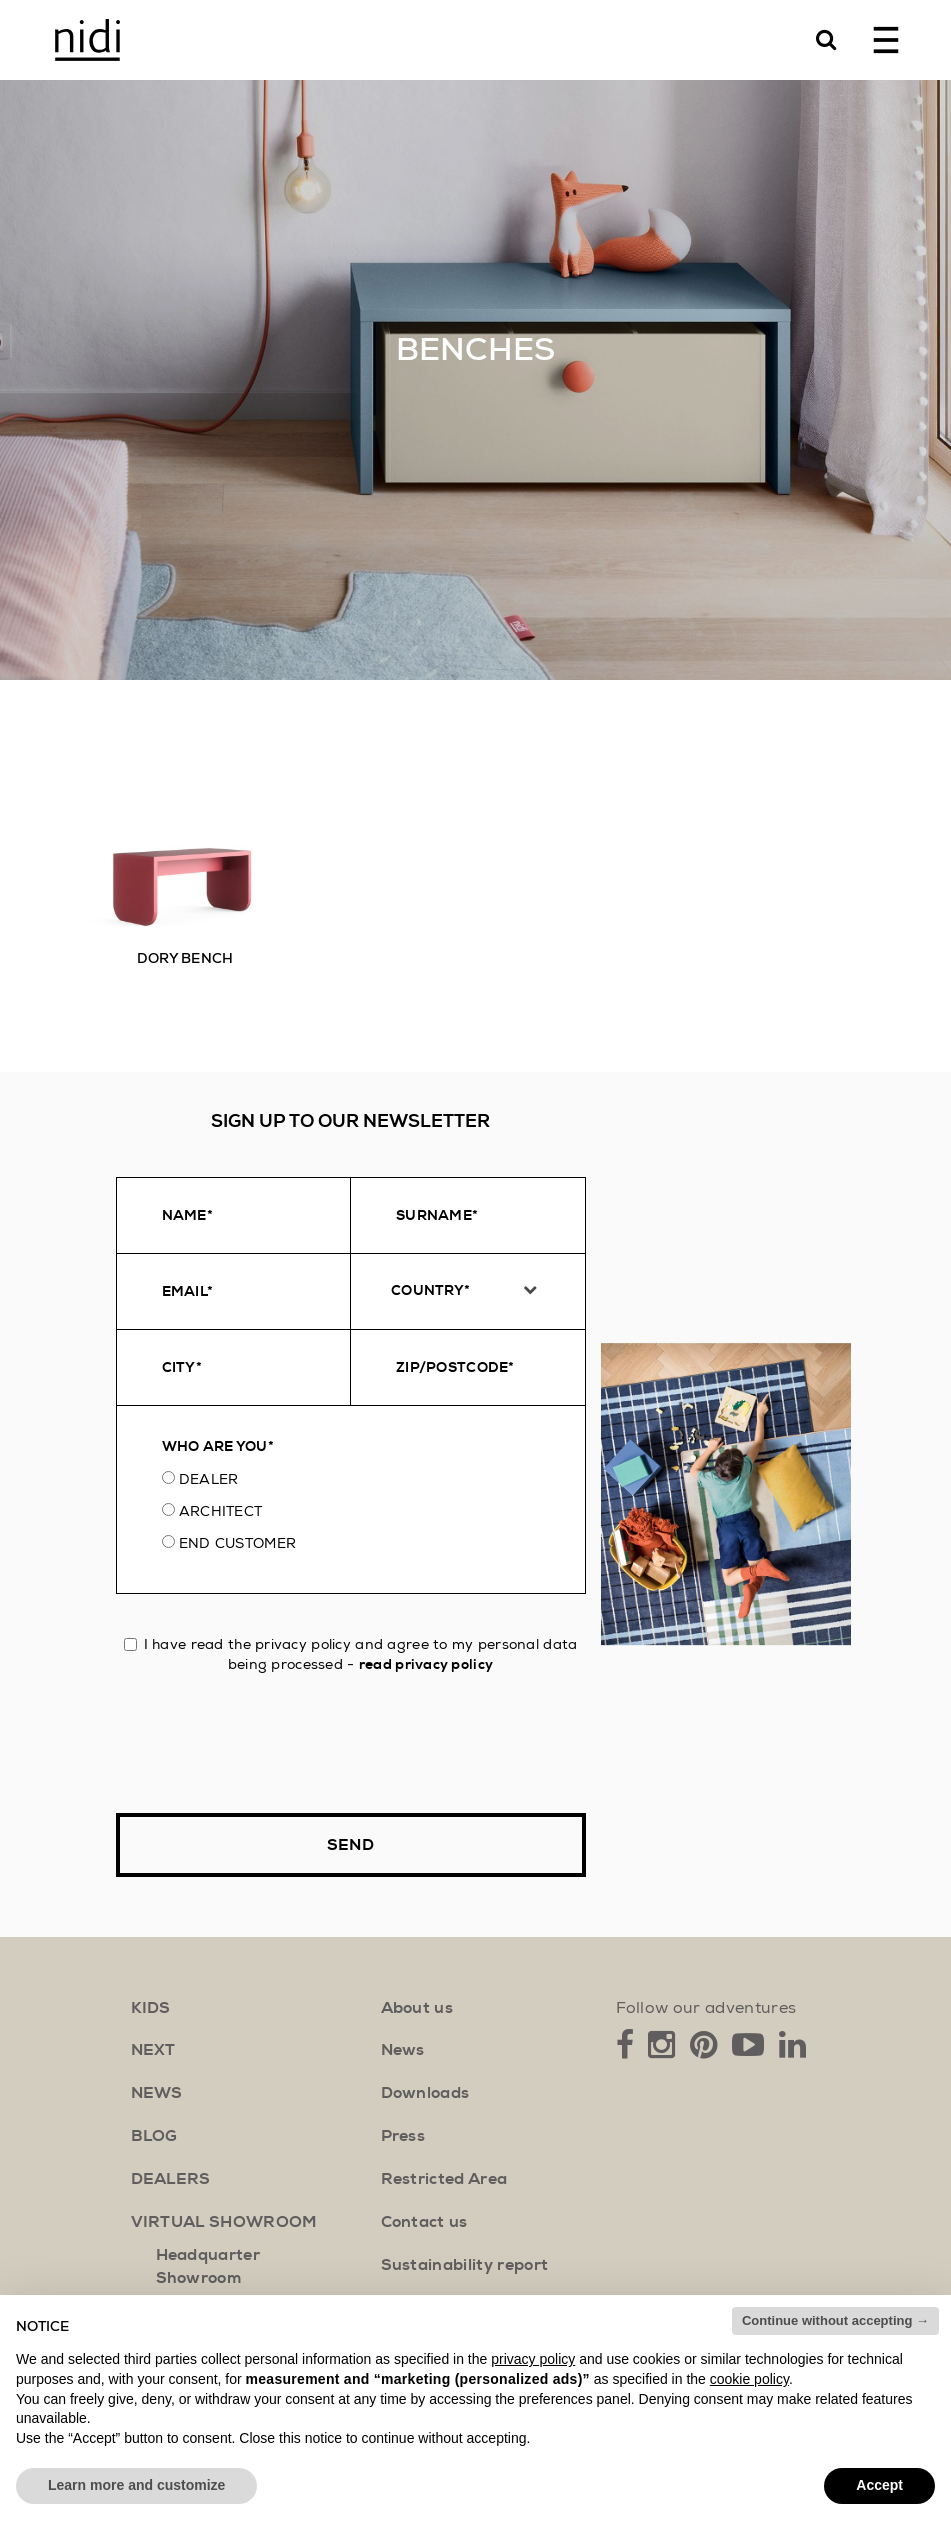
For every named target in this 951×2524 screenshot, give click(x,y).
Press (403, 2136)
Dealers (171, 2179)
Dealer (209, 1479)
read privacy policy (426, 1664)
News (403, 2050)
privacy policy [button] (533, 2359)
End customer (237, 1543)
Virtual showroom (224, 2222)
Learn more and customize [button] (136, 2485)
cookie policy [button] (749, 2379)
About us (417, 2008)
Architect (221, 1511)
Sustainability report (465, 2265)
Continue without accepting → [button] (835, 2320)
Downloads (425, 2093)
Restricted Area (444, 2179)
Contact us (424, 2222)
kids (151, 2008)
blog (154, 2136)
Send (350, 1845)
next (153, 2050)
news (157, 2093)
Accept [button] (879, 2485)
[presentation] (268, 1744)
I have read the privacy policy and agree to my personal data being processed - (351, 1654)
